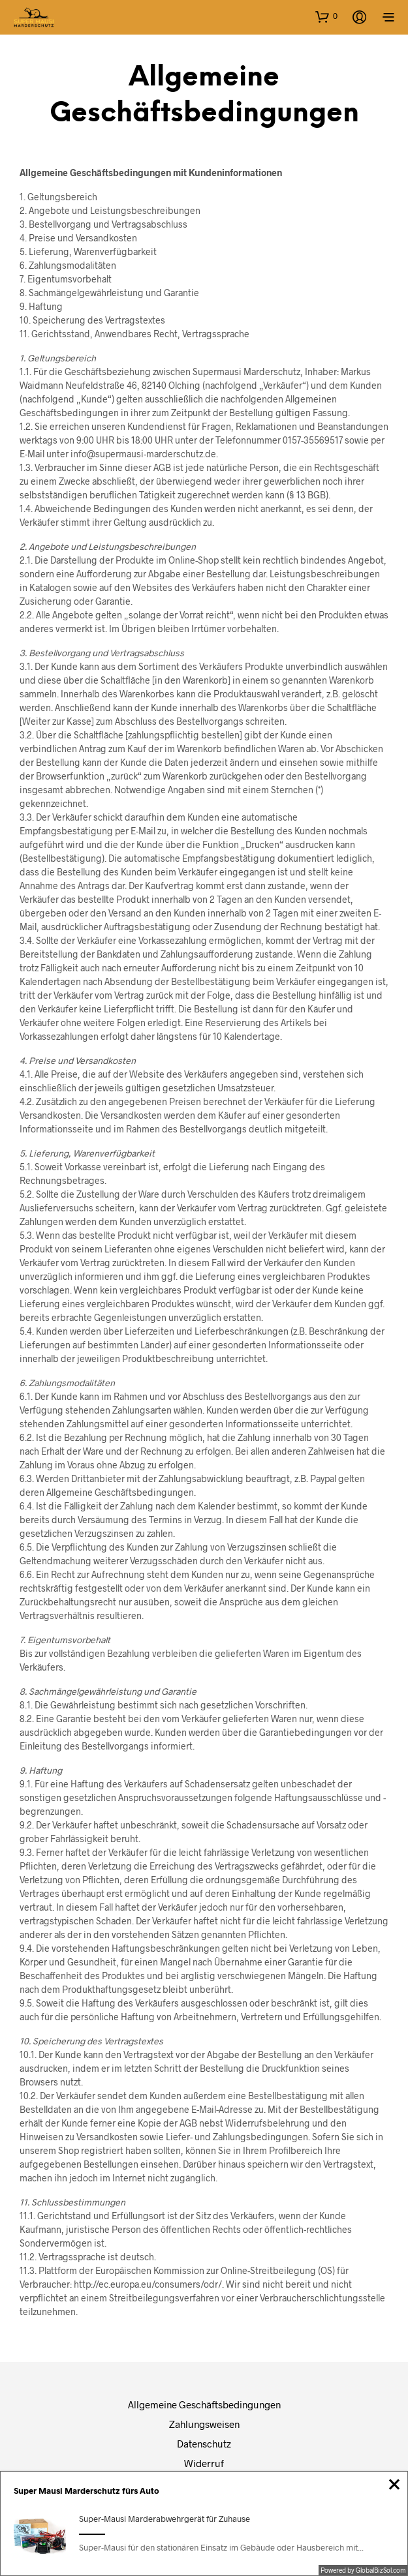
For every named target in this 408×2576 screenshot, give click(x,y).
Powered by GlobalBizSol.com (363, 2570)
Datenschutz (204, 2443)
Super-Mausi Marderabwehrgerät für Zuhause (164, 2518)
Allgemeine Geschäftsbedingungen (204, 2404)
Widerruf (204, 2463)
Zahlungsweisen (204, 2424)
